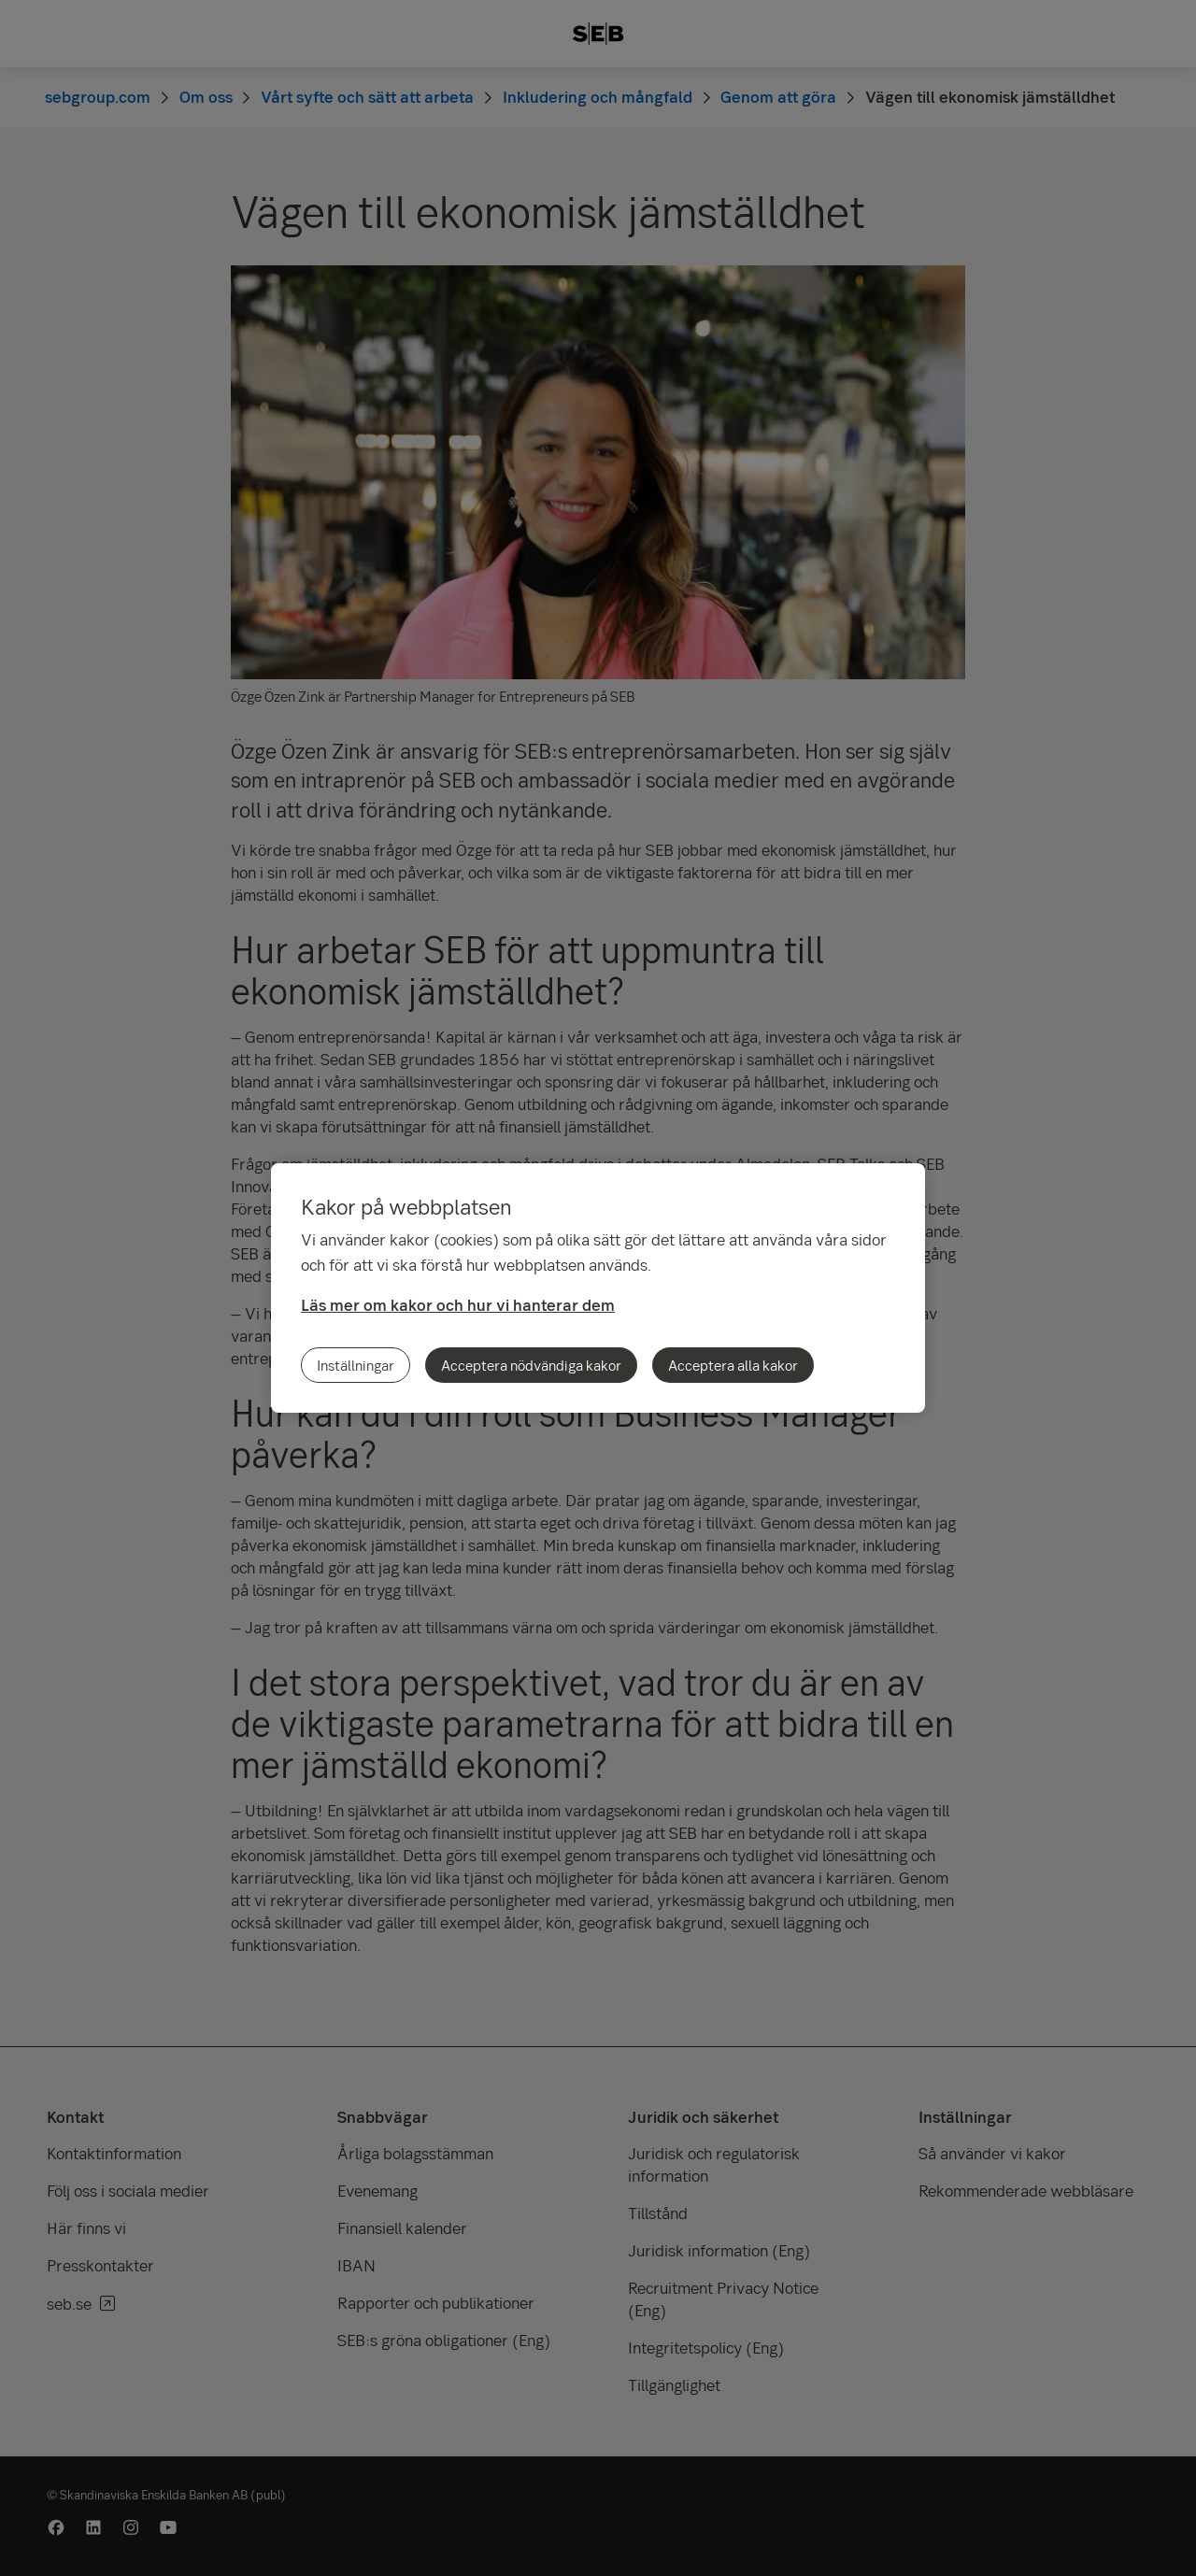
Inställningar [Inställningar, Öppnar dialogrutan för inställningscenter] (355, 1365)
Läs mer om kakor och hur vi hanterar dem (458, 1305)
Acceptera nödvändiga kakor (531, 1365)
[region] (598, 1288)
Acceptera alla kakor (733, 1365)
